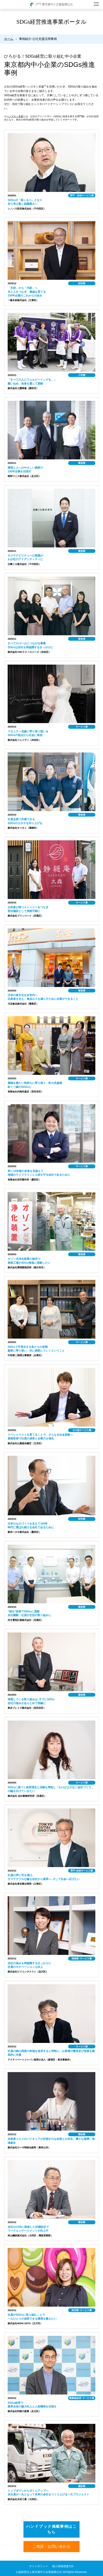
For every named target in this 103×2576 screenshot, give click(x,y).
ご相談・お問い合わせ (51, 2546)
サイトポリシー (38, 2566)
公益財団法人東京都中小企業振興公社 (39, 2572)
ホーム (8, 39)
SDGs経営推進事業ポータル (51, 22)
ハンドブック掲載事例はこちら (51, 2529)
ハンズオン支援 (14, 116)
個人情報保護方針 (63, 2566)
